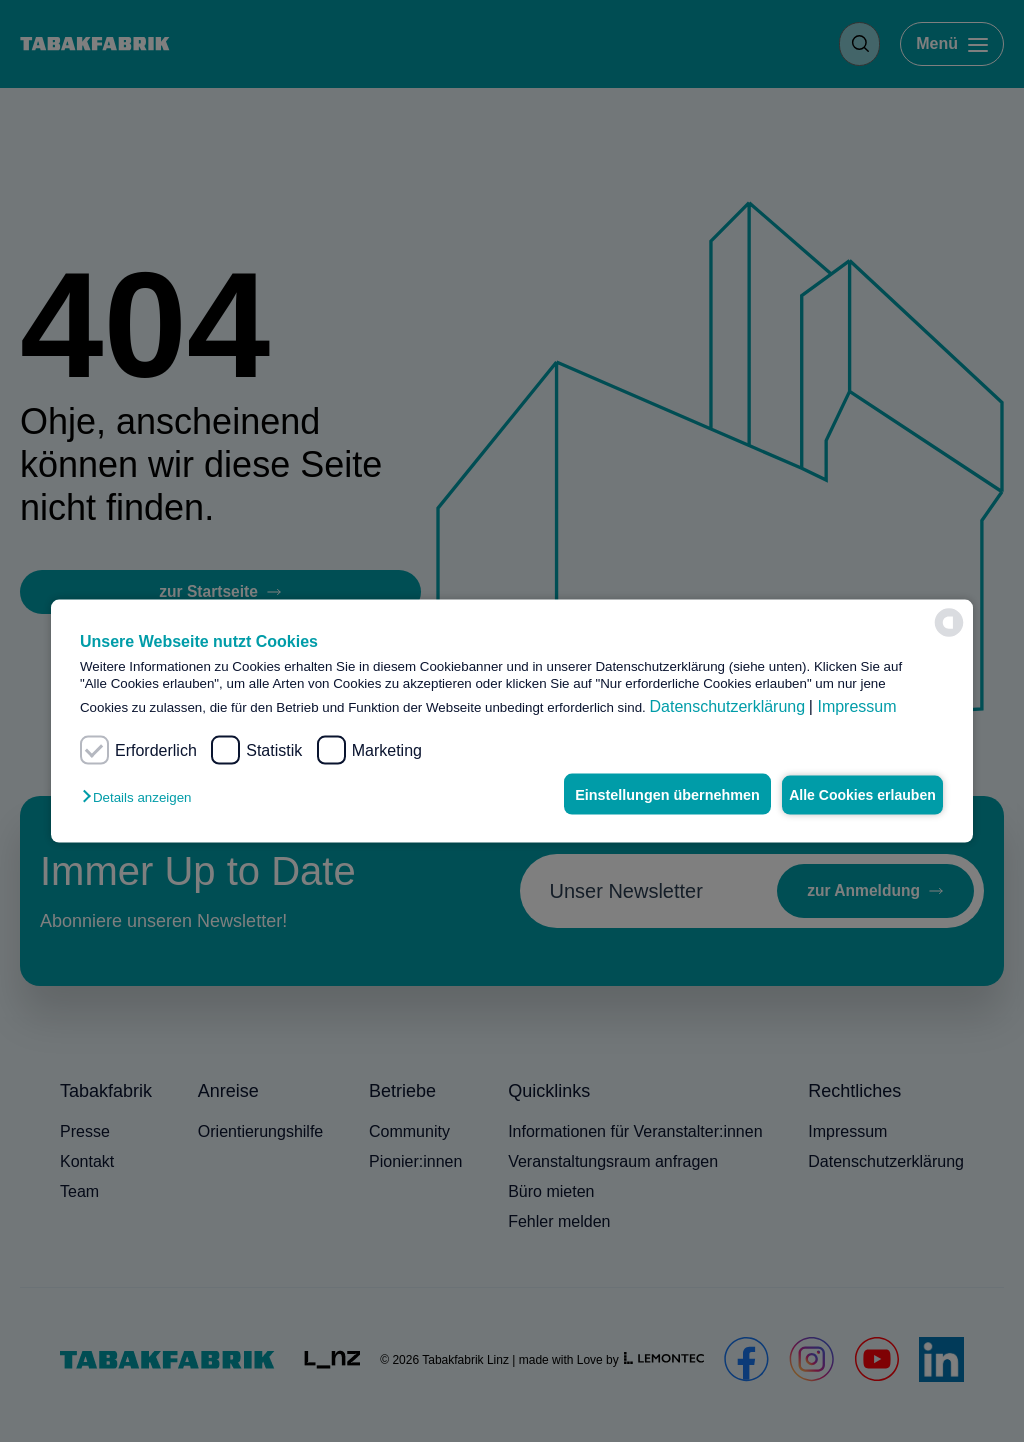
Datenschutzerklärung (727, 706)
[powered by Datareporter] (949, 623)
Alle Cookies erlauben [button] (855, 794)
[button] (141, 796)
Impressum (856, 706)
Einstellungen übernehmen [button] (648, 794)
